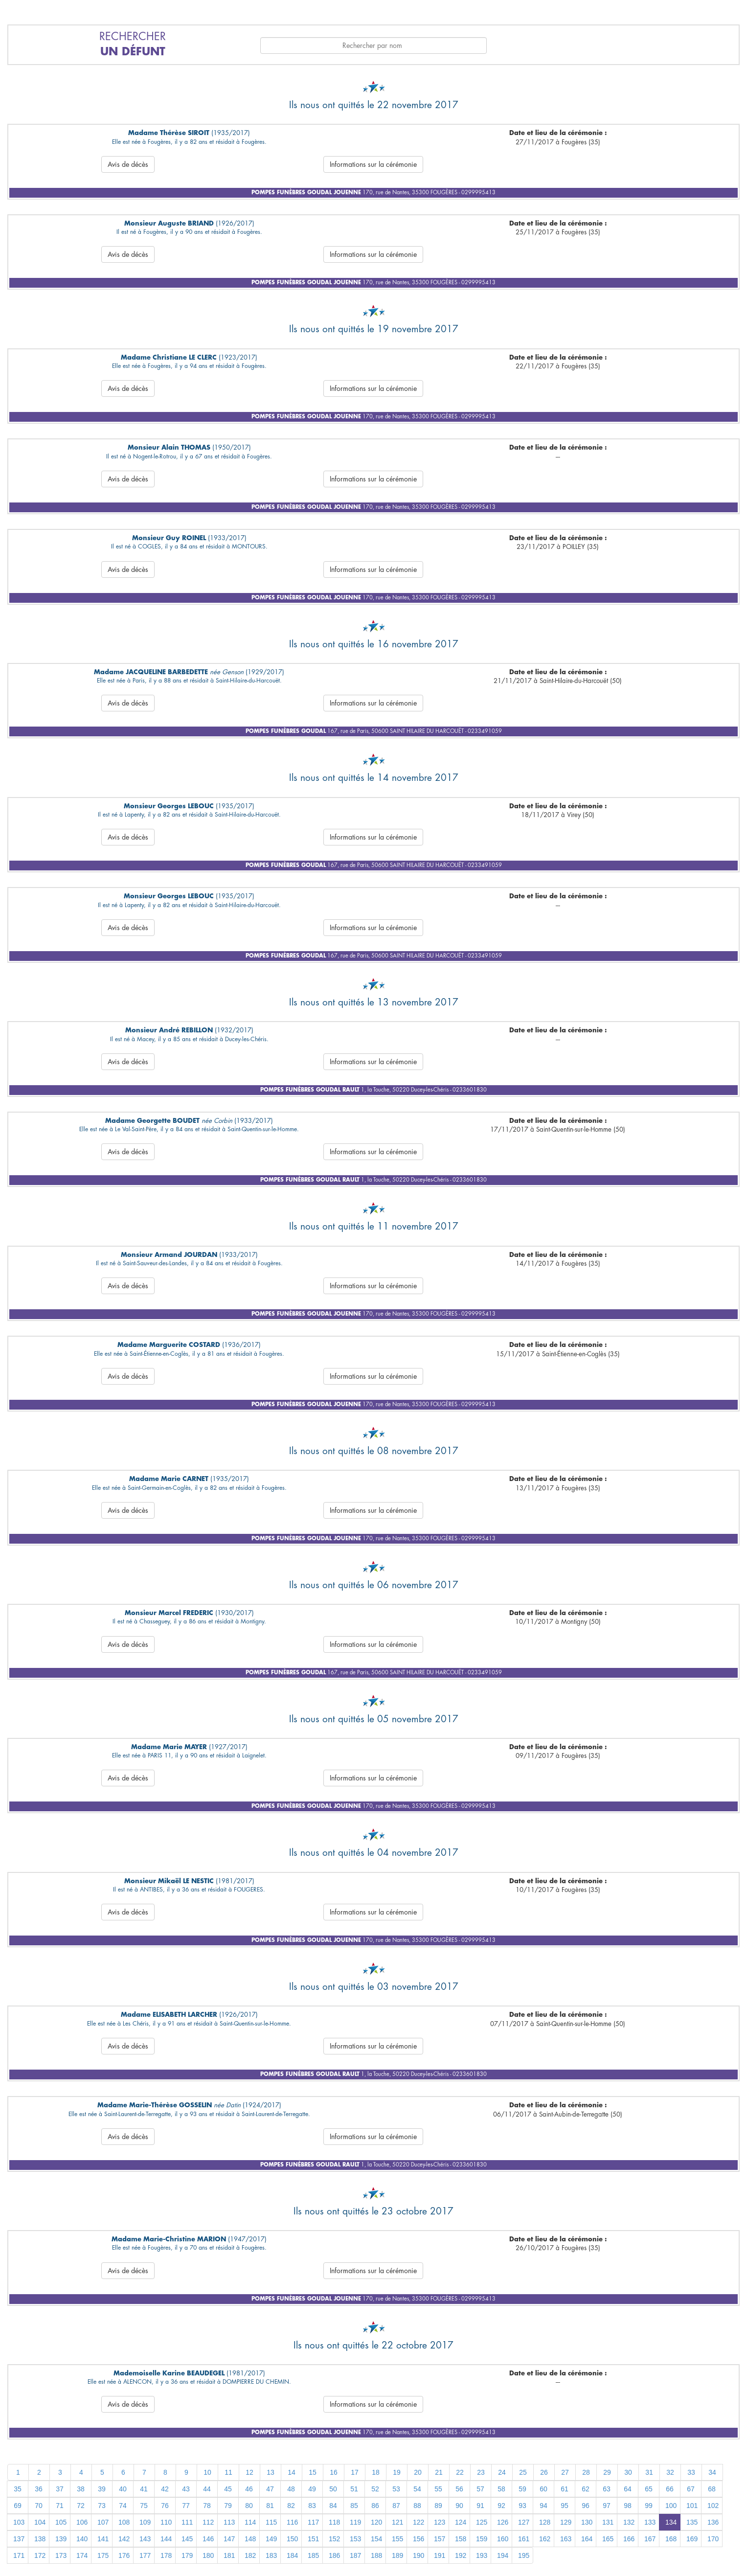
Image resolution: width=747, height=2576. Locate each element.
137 (18, 2539)
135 (692, 2522)
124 (460, 2522)
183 (271, 2555)
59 (522, 2489)
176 (124, 2555)
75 (144, 2505)
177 (145, 2555)
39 (102, 2489)
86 (375, 2505)
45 (228, 2489)
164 (586, 2539)
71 (60, 2505)
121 (397, 2522)
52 (375, 2489)
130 (586, 2522)
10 (207, 2472)
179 (187, 2555)
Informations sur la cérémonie (373, 164)
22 (460, 2472)
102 (713, 2505)
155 (397, 2539)
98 (628, 2505)
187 (355, 2555)
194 (502, 2555)
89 (438, 2505)
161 (523, 2539)
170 (713, 2539)
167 (650, 2539)
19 (397, 2472)
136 (713, 2522)
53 (396, 2489)
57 (480, 2489)
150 (292, 2539)
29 (607, 2472)
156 (418, 2539)
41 (144, 2489)
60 (543, 2489)
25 (523, 2472)
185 (313, 2555)
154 (376, 2539)
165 (607, 2539)
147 (229, 2539)
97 (607, 2505)
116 (292, 2522)
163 (565, 2539)
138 (39, 2539)
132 (628, 2522)
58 (501, 2489)
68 (712, 2489)
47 (270, 2489)
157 (439, 2539)
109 (145, 2522)
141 (103, 2539)
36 (39, 2489)
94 (543, 2505)
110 (166, 2522)
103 (18, 2522)
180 (208, 2555)
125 (481, 2522)
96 (585, 2505)
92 (501, 2505)
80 (249, 2505)
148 (250, 2539)
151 (313, 2539)
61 (564, 2489)
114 (250, 2522)
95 (564, 2505)
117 (313, 2522)
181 (229, 2555)
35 (18, 2489)
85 (354, 2505)
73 (102, 2505)
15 (313, 2472)
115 (271, 2522)
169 (692, 2539)
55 (438, 2489)
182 (250, 2555)
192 (460, 2555)
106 (82, 2522)
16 (334, 2472)
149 (271, 2539)
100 (671, 2505)
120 (376, 2522)
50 (333, 2489)
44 (207, 2489)
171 (18, 2555)
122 (418, 2522)
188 (376, 2555)
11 (228, 2472)
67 (691, 2489)
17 (355, 2472)
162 (544, 2539)
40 (123, 2489)
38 (81, 2489)
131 (607, 2522)
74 (123, 2505)
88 (417, 2505)
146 (208, 2539)
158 (460, 2539)
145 (187, 2539)
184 (292, 2555)
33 (691, 2472)
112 (208, 2522)
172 (39, 2555)
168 (671, 2539)
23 (481, 2472)
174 (82, 2555)
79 (228, 2505)
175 (103, 2555)
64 (628, 2489)
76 (165, 2505)
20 (418, 2472)
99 (649, 2505)
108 (124, 2522)
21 (439, 2472)
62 (585, 2489)
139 (61, 2539)
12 (249, 2472)
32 (670, 2472)
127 (523, 2522)
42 (165, 2489)
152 (334, 2539)
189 (397, 2555)
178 (166, 2555)
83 (312, 2505)
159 (481, 2539)
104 (39, 2522)
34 (712, 2472)
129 (565, 2522)
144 (166, 2539)
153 (355, 2539)
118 (334, 2522)
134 (671, 2522)
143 (145, 2539)
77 (186, 2505)
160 (502, 2539)
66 (670, 2489)
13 (270, 2472)
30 (628, 2472)
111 (187, 2522)
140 (82, 2539)
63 (607, 2489)
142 (124, 2539)
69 (18, 2505)
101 (692, 2505)
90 (459, 2505)
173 (61, 2555)
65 (649, 2489)
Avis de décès (128, 164)
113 (229, 2522)
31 (649, 2472)
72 (81, 2505)
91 (480, 2505)
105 (61, 2522)
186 (334, 2555)
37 (60, 2489)
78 (207, 2505)
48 (291, 2489)
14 (291, 2472)
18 (376, 2472)
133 (650, 2522)
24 (502, 2472)
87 (396, 2505)
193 (481, 2555)
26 (544, 2472)
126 (502, 2522)
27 (565, 2472)
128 (544, 2522)
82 (291, 2505)
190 (418, 2555)
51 (354, 2489)
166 (628, 2539)
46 (249, 2489)
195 (523, 2555)
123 (439, 2522)
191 (439, 2555)
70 (39, 2505)
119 (355, 2522)
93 (522, 2505)
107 (103, 2522)
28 (586, 2472)
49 (312, 2489)
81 (270, 2505)
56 (459, 2489)
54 (417, 2489)
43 (186, 2489)
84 (333, 2505)
